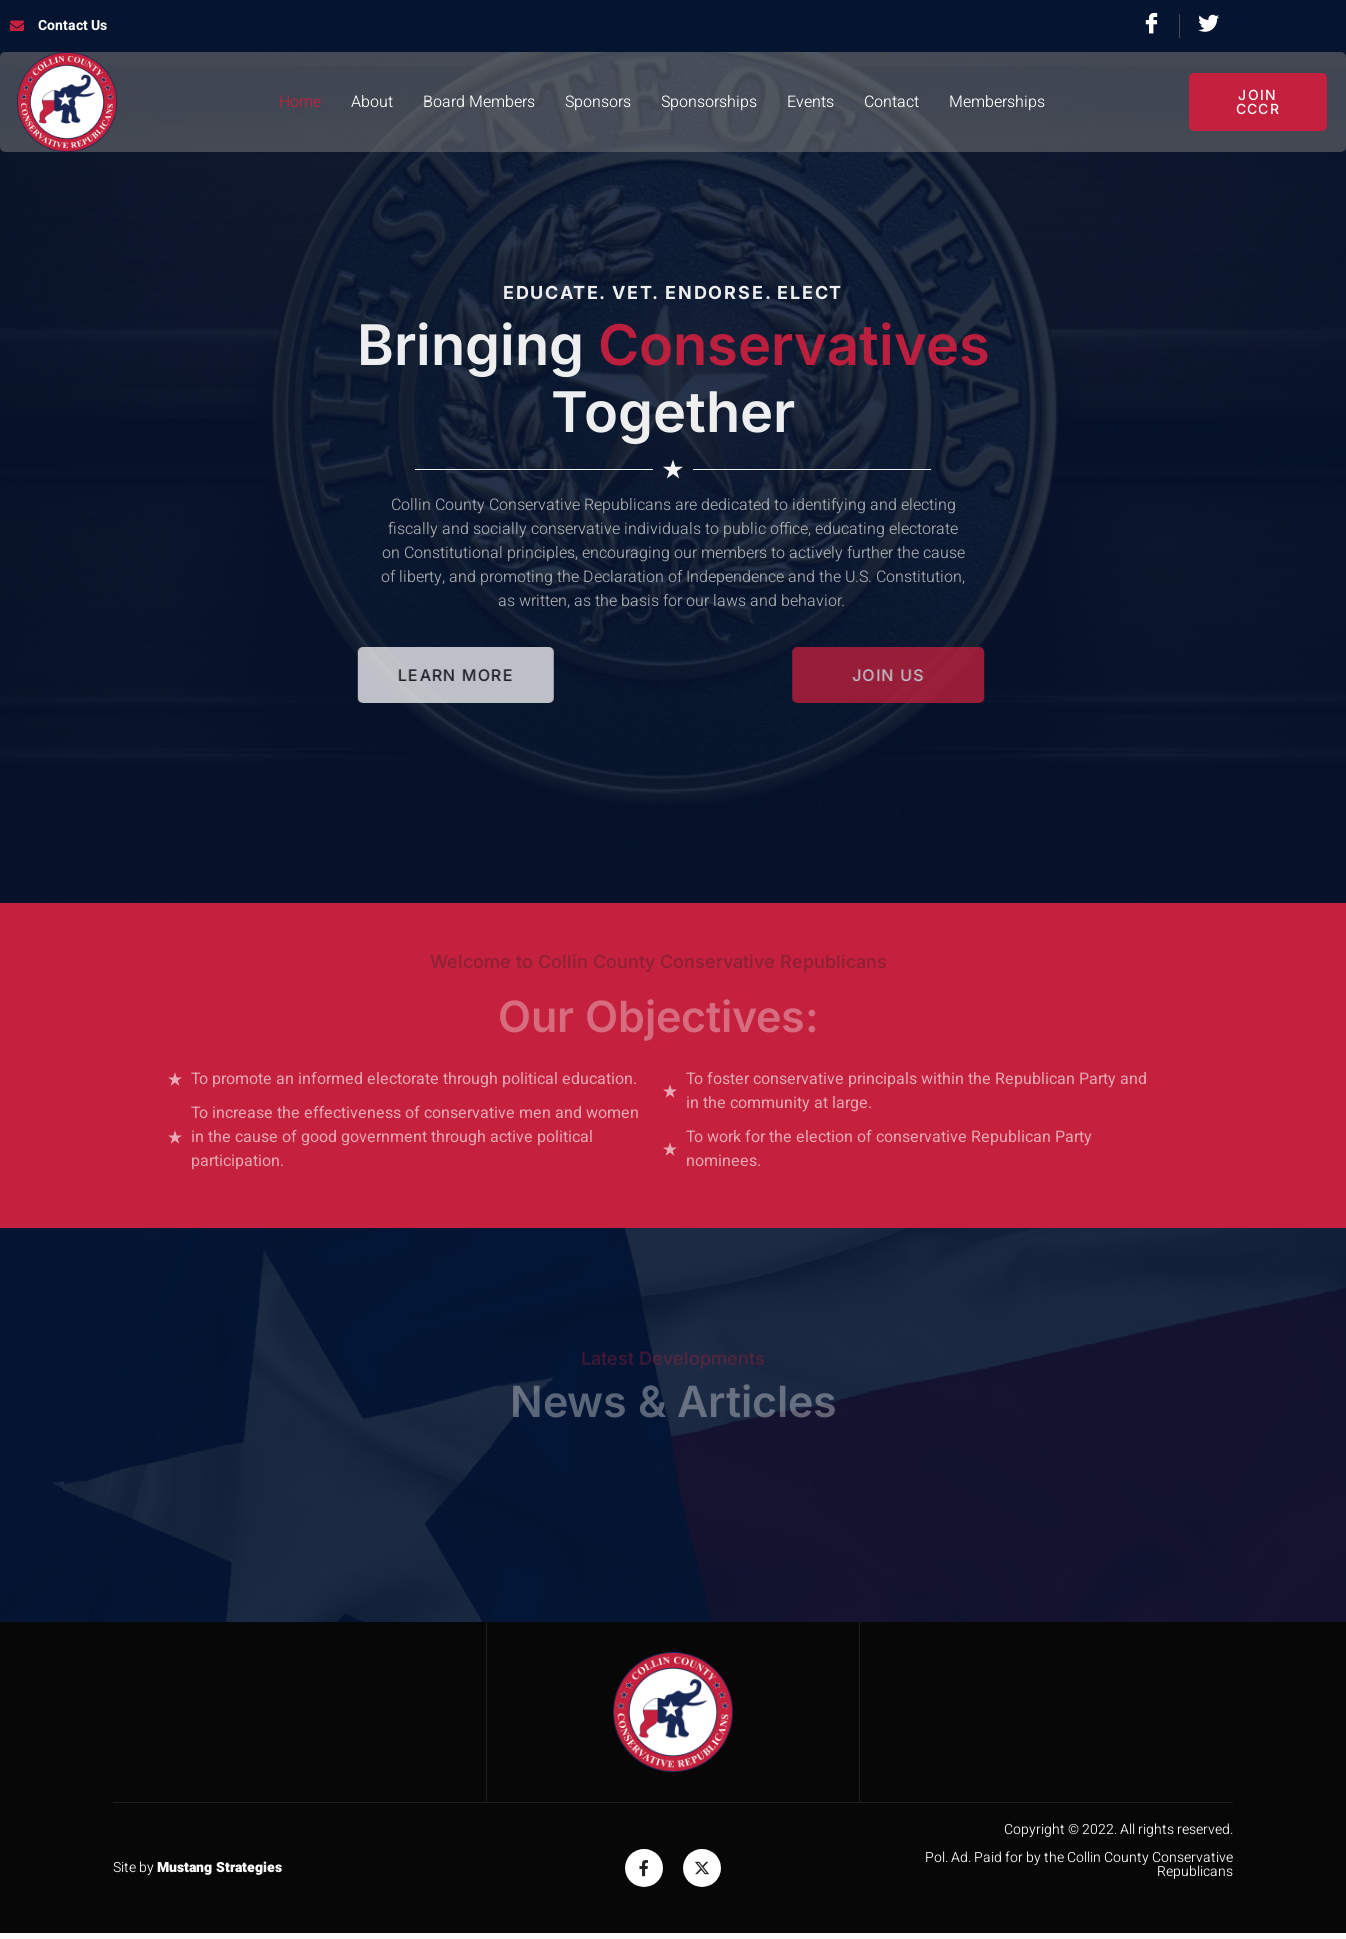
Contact (891, 102)
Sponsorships (709, 102)
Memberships (997, 102)
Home (300, 102)
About (372, 102)
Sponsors (598, 102)
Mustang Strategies (219, 1867)
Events (810, 102)
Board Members (479, 102)
